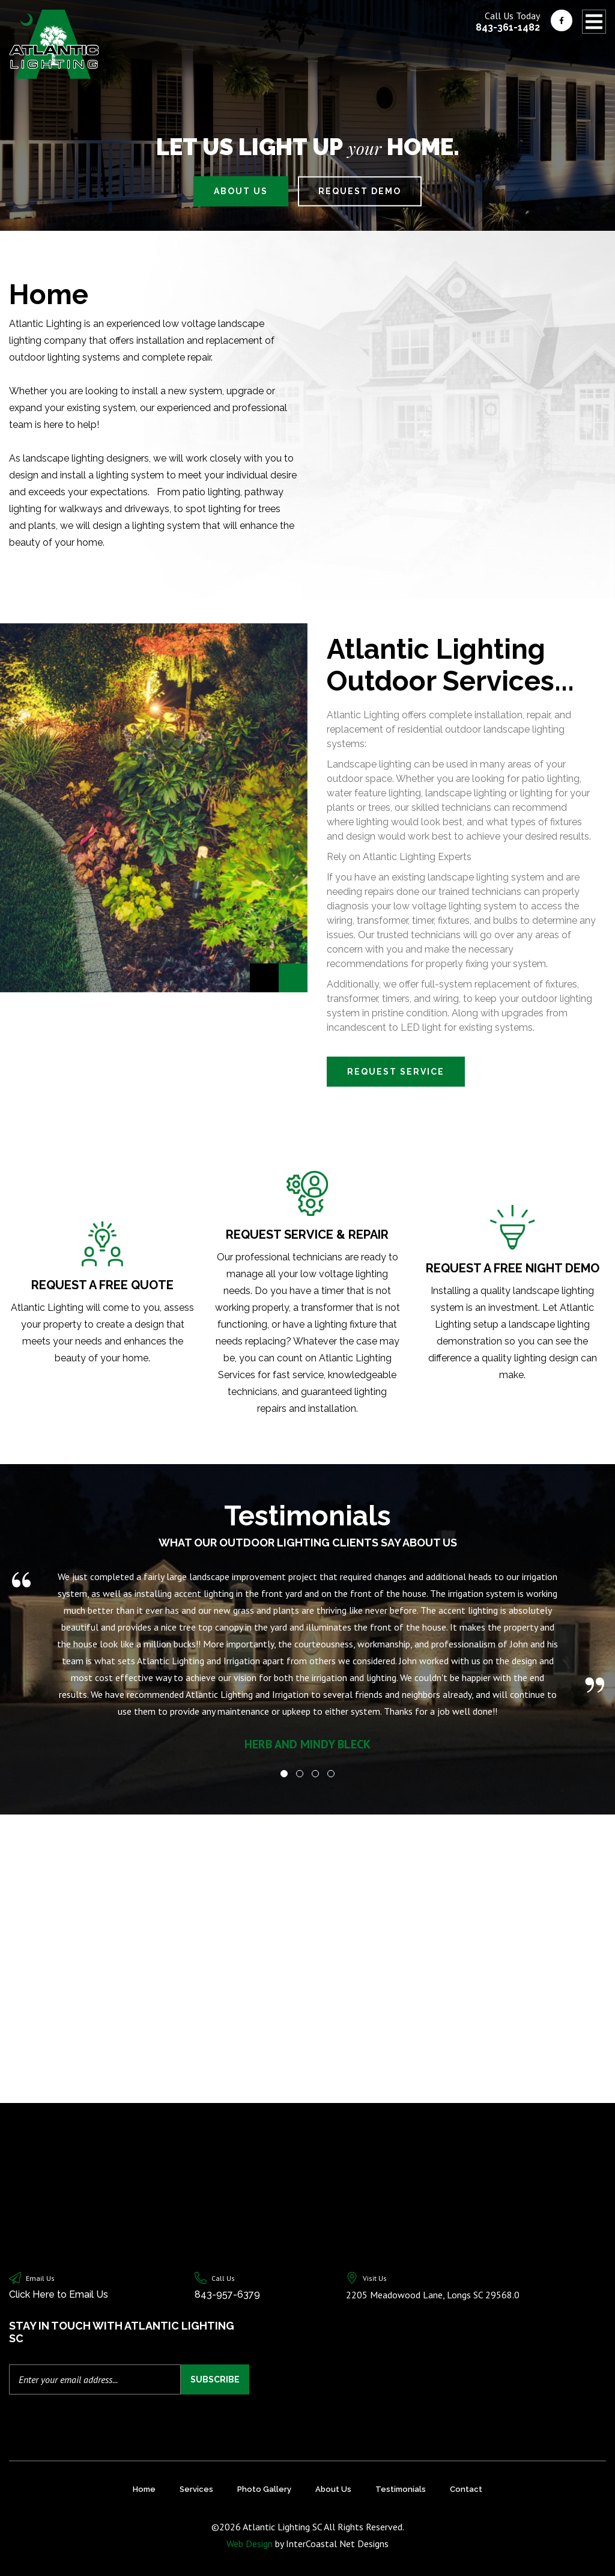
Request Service (395, 1071)
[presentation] (77, 2419)
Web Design (249, 2544)
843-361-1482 (508, 27)
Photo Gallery (264, 2489)
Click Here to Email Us (58, 2294)
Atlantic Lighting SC (54, 44)
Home (144, 2489)
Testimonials (400, 2489)
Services (196, 2489)
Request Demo (359, 191)
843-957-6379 (227, 2294)
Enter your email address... (68, 2379)
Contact (466, 2489)
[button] (284, 1773)
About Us (241, 191)
